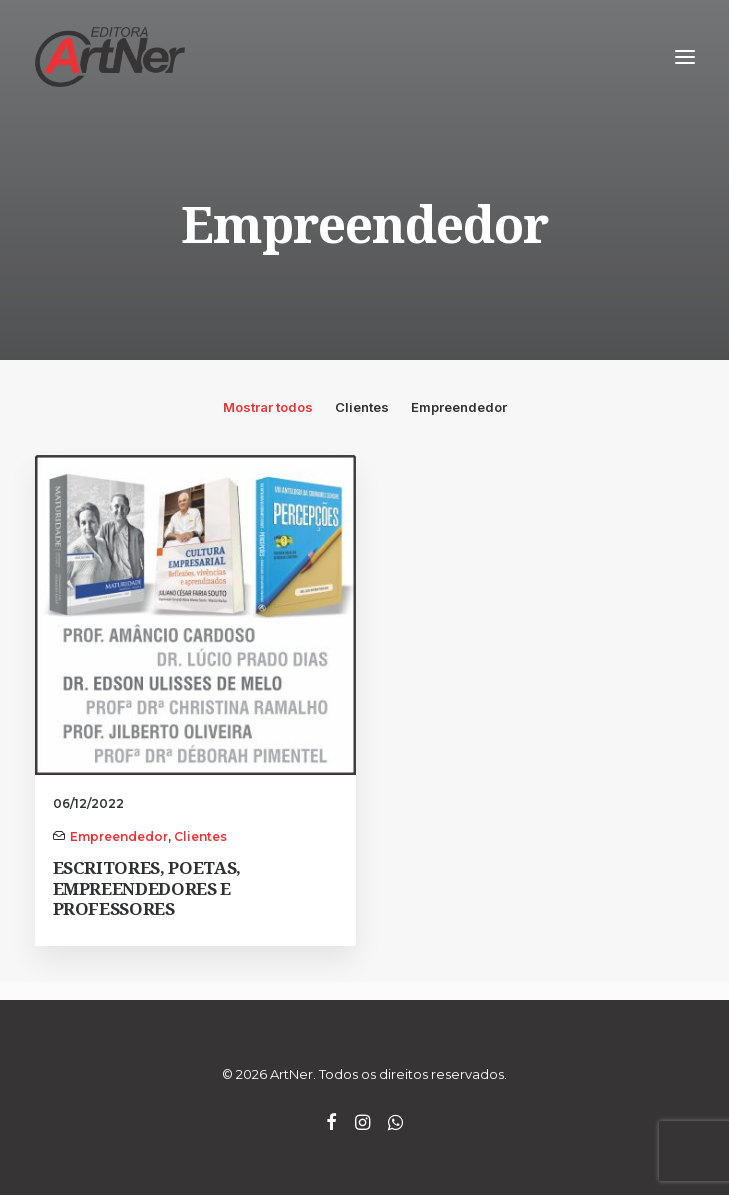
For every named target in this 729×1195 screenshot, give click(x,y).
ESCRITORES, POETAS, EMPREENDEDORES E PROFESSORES (147, 888)
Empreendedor (459, 407)
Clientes (362, 407)
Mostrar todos (268, 407)
